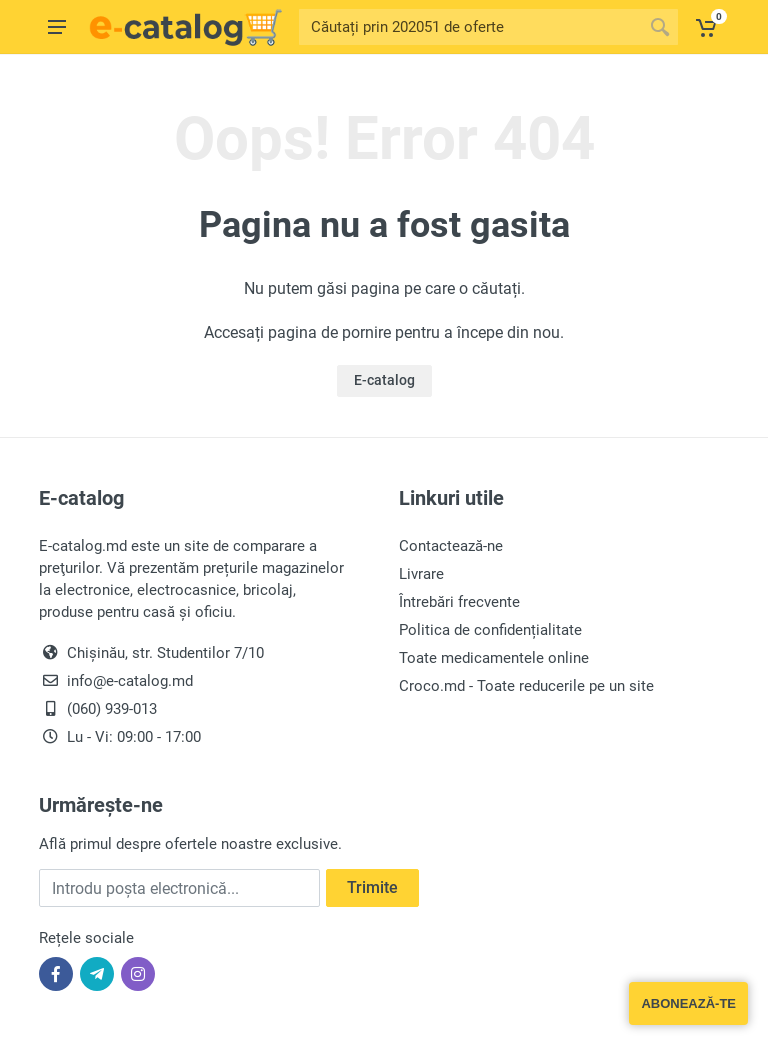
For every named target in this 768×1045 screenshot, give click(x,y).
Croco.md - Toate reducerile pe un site (526, 686)
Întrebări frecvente (459, 602)
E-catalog (384, 380)
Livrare (421, 574)
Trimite (372, 887)
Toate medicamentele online (494, 658)
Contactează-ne (451, 546)
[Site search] (470, 27)
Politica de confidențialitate (490, 630)
